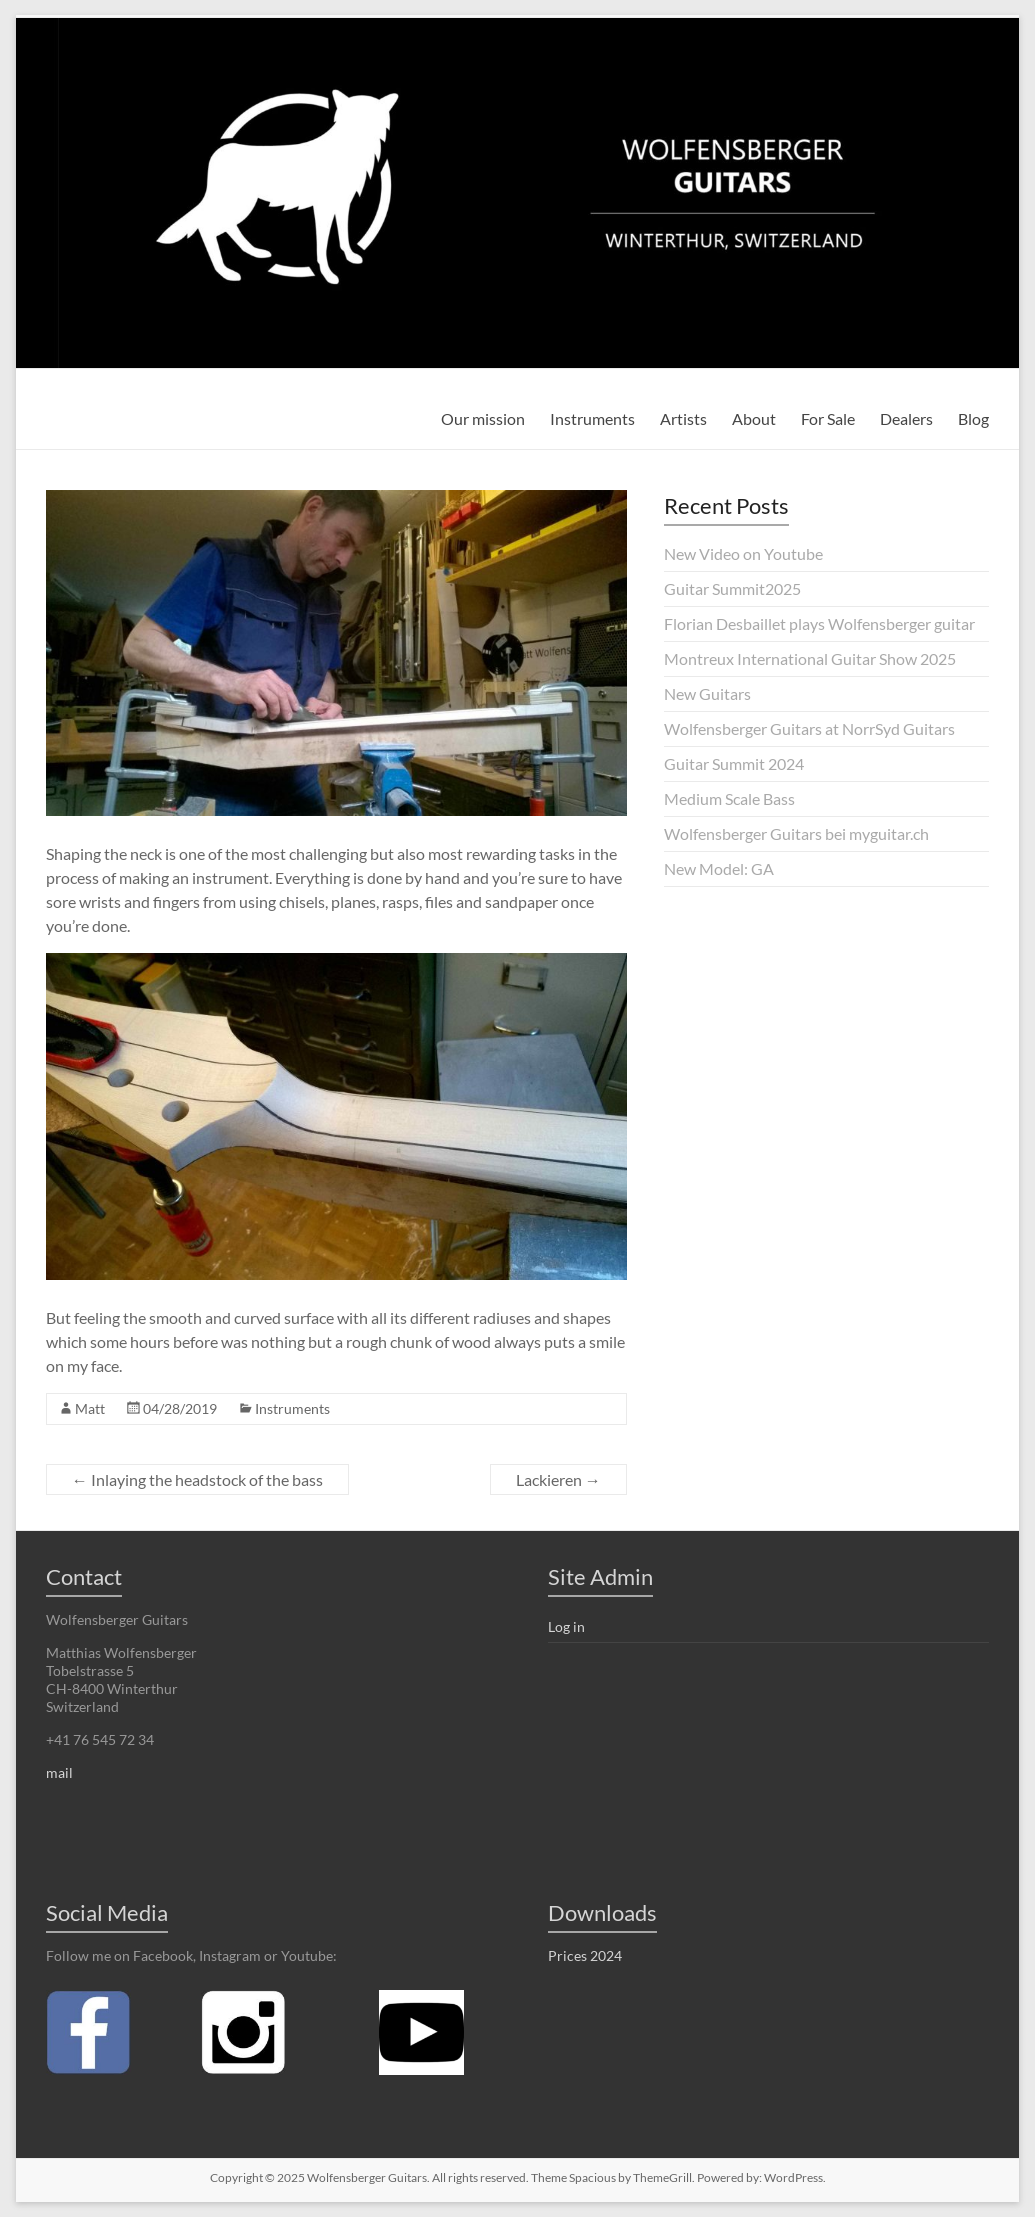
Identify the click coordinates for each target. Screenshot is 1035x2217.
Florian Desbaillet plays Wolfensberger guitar (819, 623)
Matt (90, 1408)
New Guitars (707, 693)
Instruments (592, 418)
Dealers (906, 418)
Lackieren (558, 1479)
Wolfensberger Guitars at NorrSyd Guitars (809, 728)
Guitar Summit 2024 (734, 763)
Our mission (483, 418)
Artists (683, 418)
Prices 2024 (585, 1955)
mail (59, 1772)
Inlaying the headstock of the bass (197, 1479)
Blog (973, 418)
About (754, 418)
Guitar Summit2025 (732, 588)
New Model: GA (719, 868)
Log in (566, 1626)
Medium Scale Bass (729, 798)
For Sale (828, 418)
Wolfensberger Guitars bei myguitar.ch (796, 833)
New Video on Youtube (743, 553)
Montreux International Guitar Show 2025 (810, 658)
